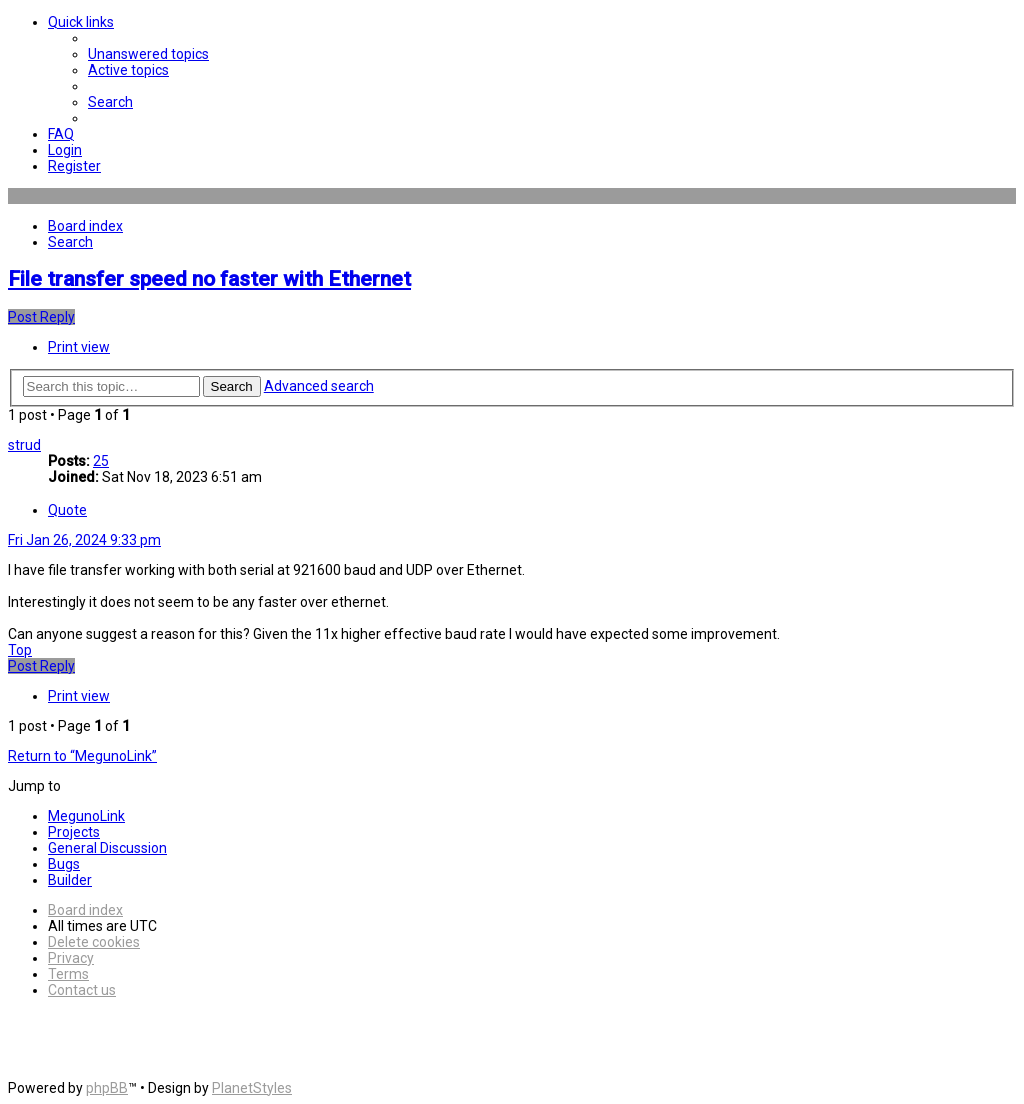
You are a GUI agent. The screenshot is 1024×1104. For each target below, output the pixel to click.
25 (101, 461)
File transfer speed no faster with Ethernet (209, 279)
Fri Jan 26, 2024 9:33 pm (84, 540)
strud (24, 445)
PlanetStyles (252, 1088)
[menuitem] (148, 54)
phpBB (107, 1088)
